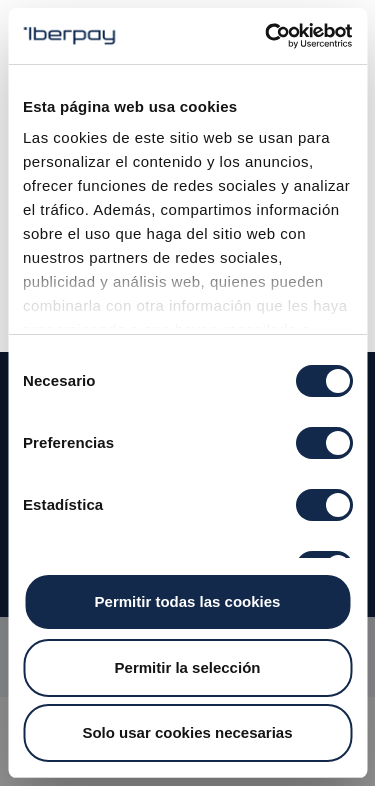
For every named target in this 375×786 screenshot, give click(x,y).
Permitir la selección (188, 667)
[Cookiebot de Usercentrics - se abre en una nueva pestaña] (267, 36)
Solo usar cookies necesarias (187, 732)
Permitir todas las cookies (188, 601)
